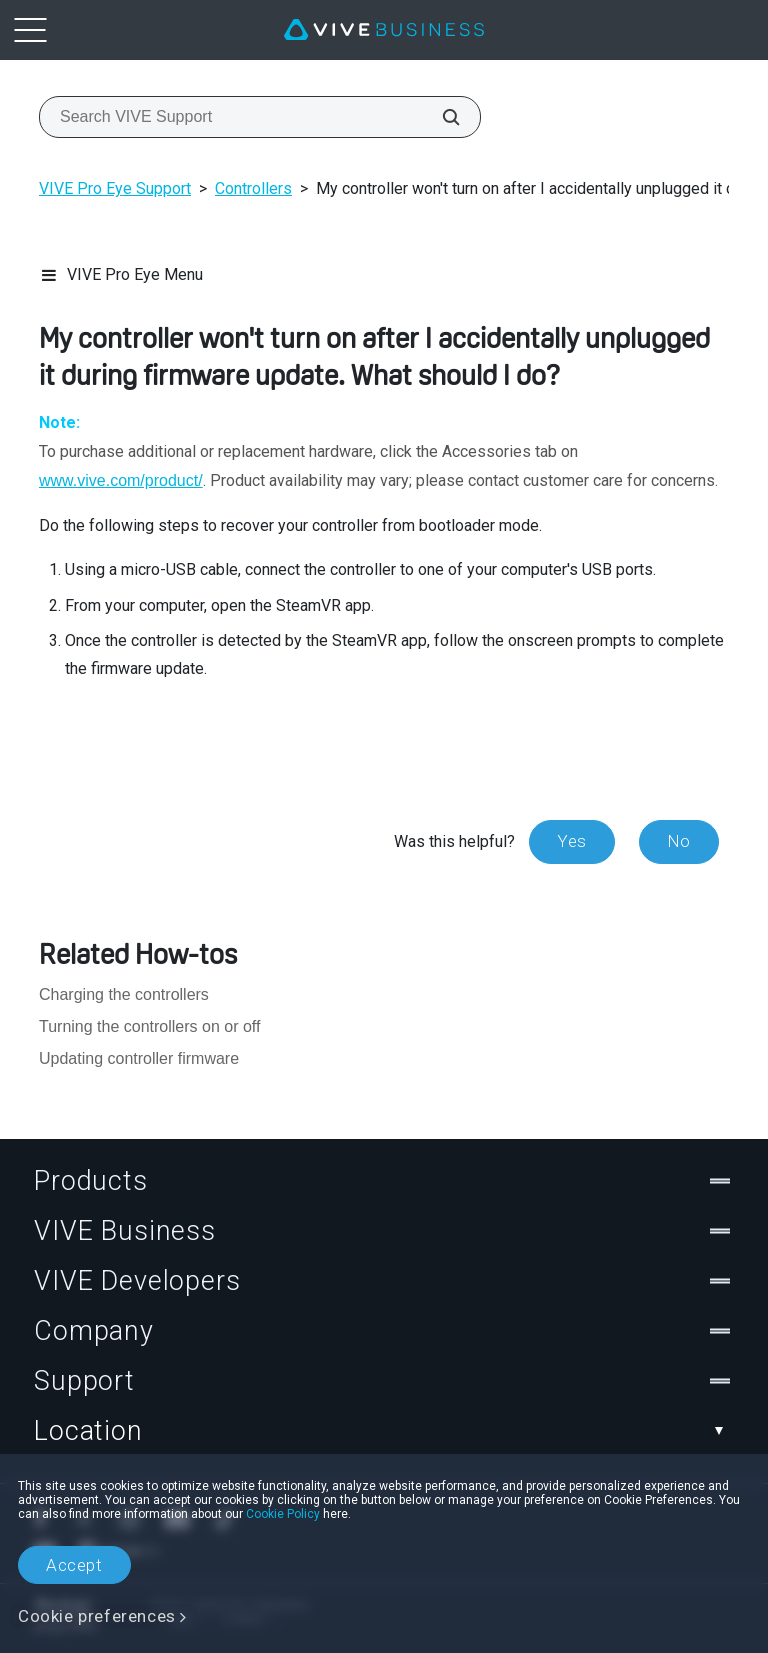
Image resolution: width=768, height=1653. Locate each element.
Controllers (253, 188)
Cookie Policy (283, 1514)
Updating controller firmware (139, 1058)
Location (384, 1431)
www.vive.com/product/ (121, 480)
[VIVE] (384, 30)
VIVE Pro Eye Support (115, 188)
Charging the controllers (124, 994)
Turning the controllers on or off (149, 1026)
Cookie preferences (97, 1616)
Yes (572, 841)
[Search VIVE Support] (440, 117)
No (679, 841)
